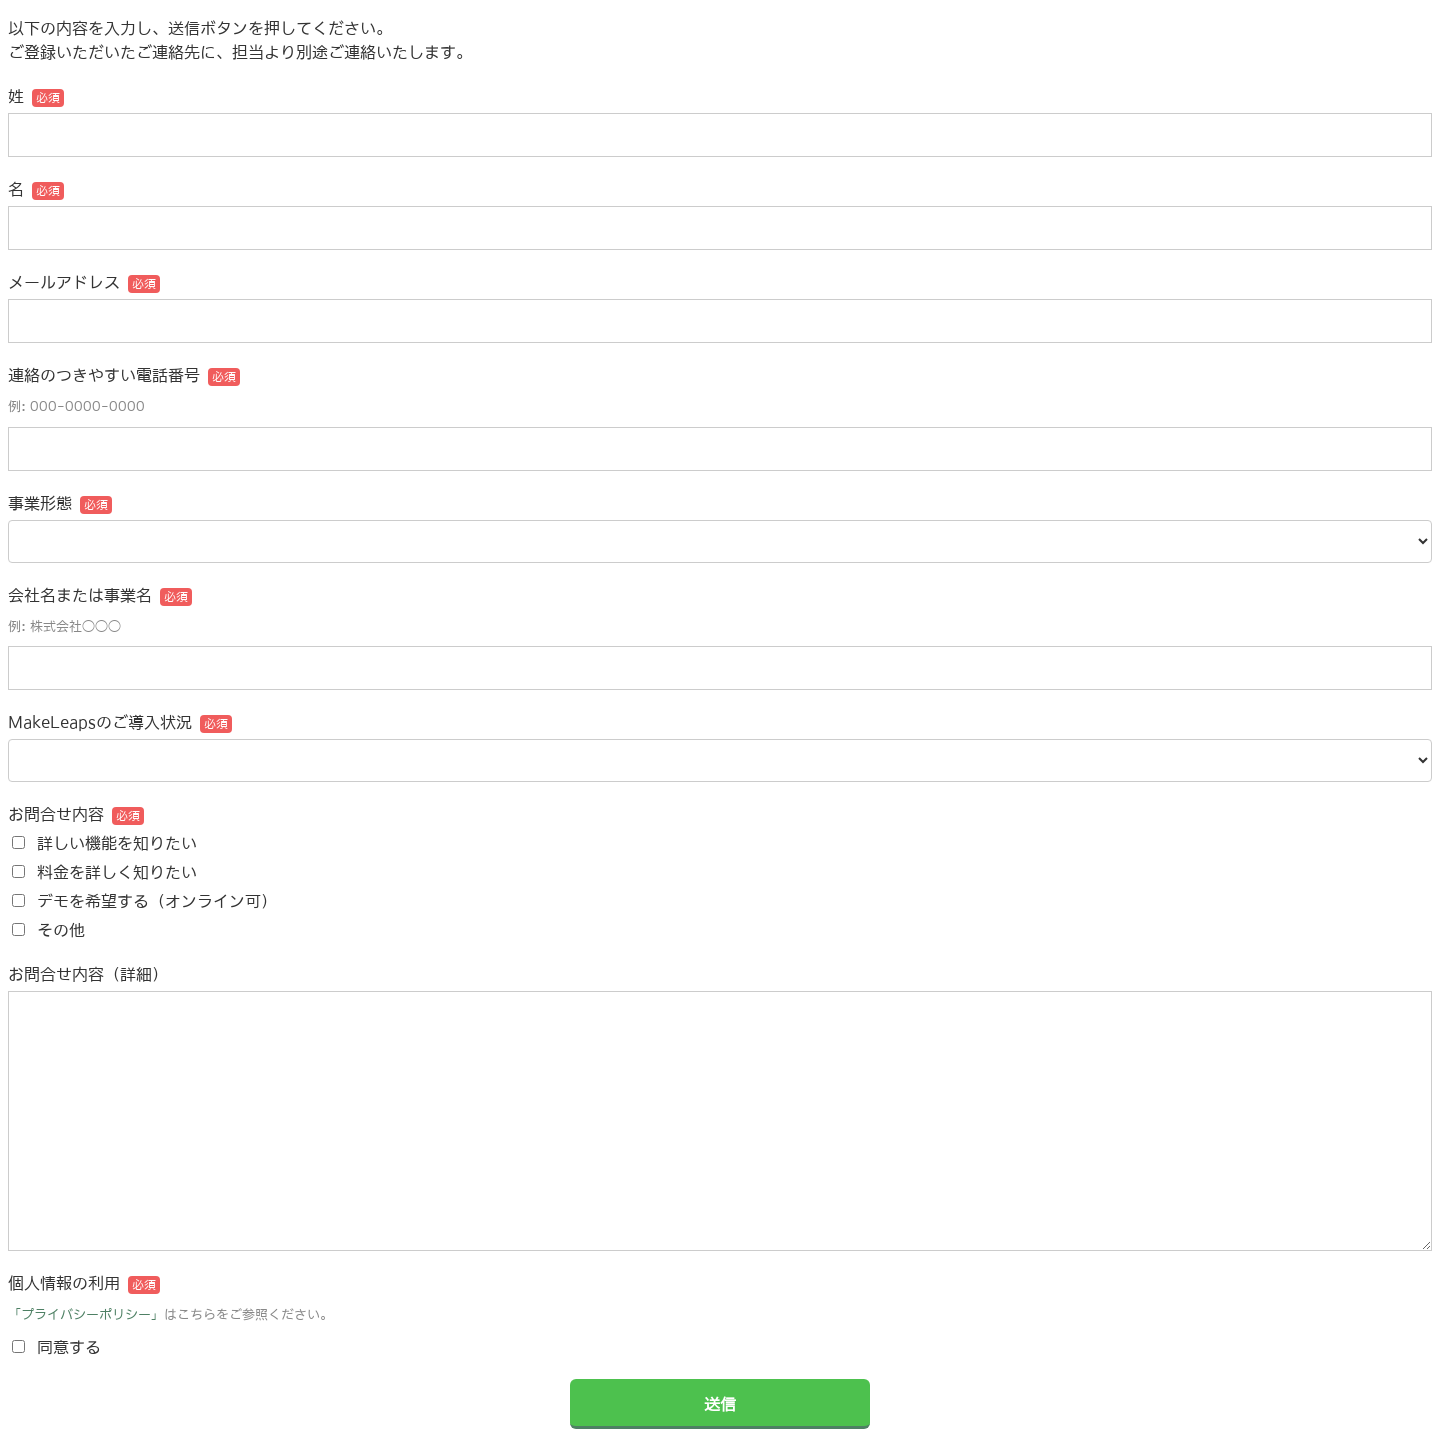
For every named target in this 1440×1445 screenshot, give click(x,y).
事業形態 (40, 503)
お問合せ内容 (56, 814)
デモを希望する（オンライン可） (157, 901)
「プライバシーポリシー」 (86, 1314)
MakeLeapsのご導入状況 (100, 722)
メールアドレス (64, 282)
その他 (61, 930)
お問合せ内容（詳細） (88, 974)
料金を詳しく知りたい (117, 872)
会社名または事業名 (80, 595)
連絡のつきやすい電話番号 (104, 375)
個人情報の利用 (64, 1283)
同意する (69, 1347)
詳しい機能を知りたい (117, 843)
